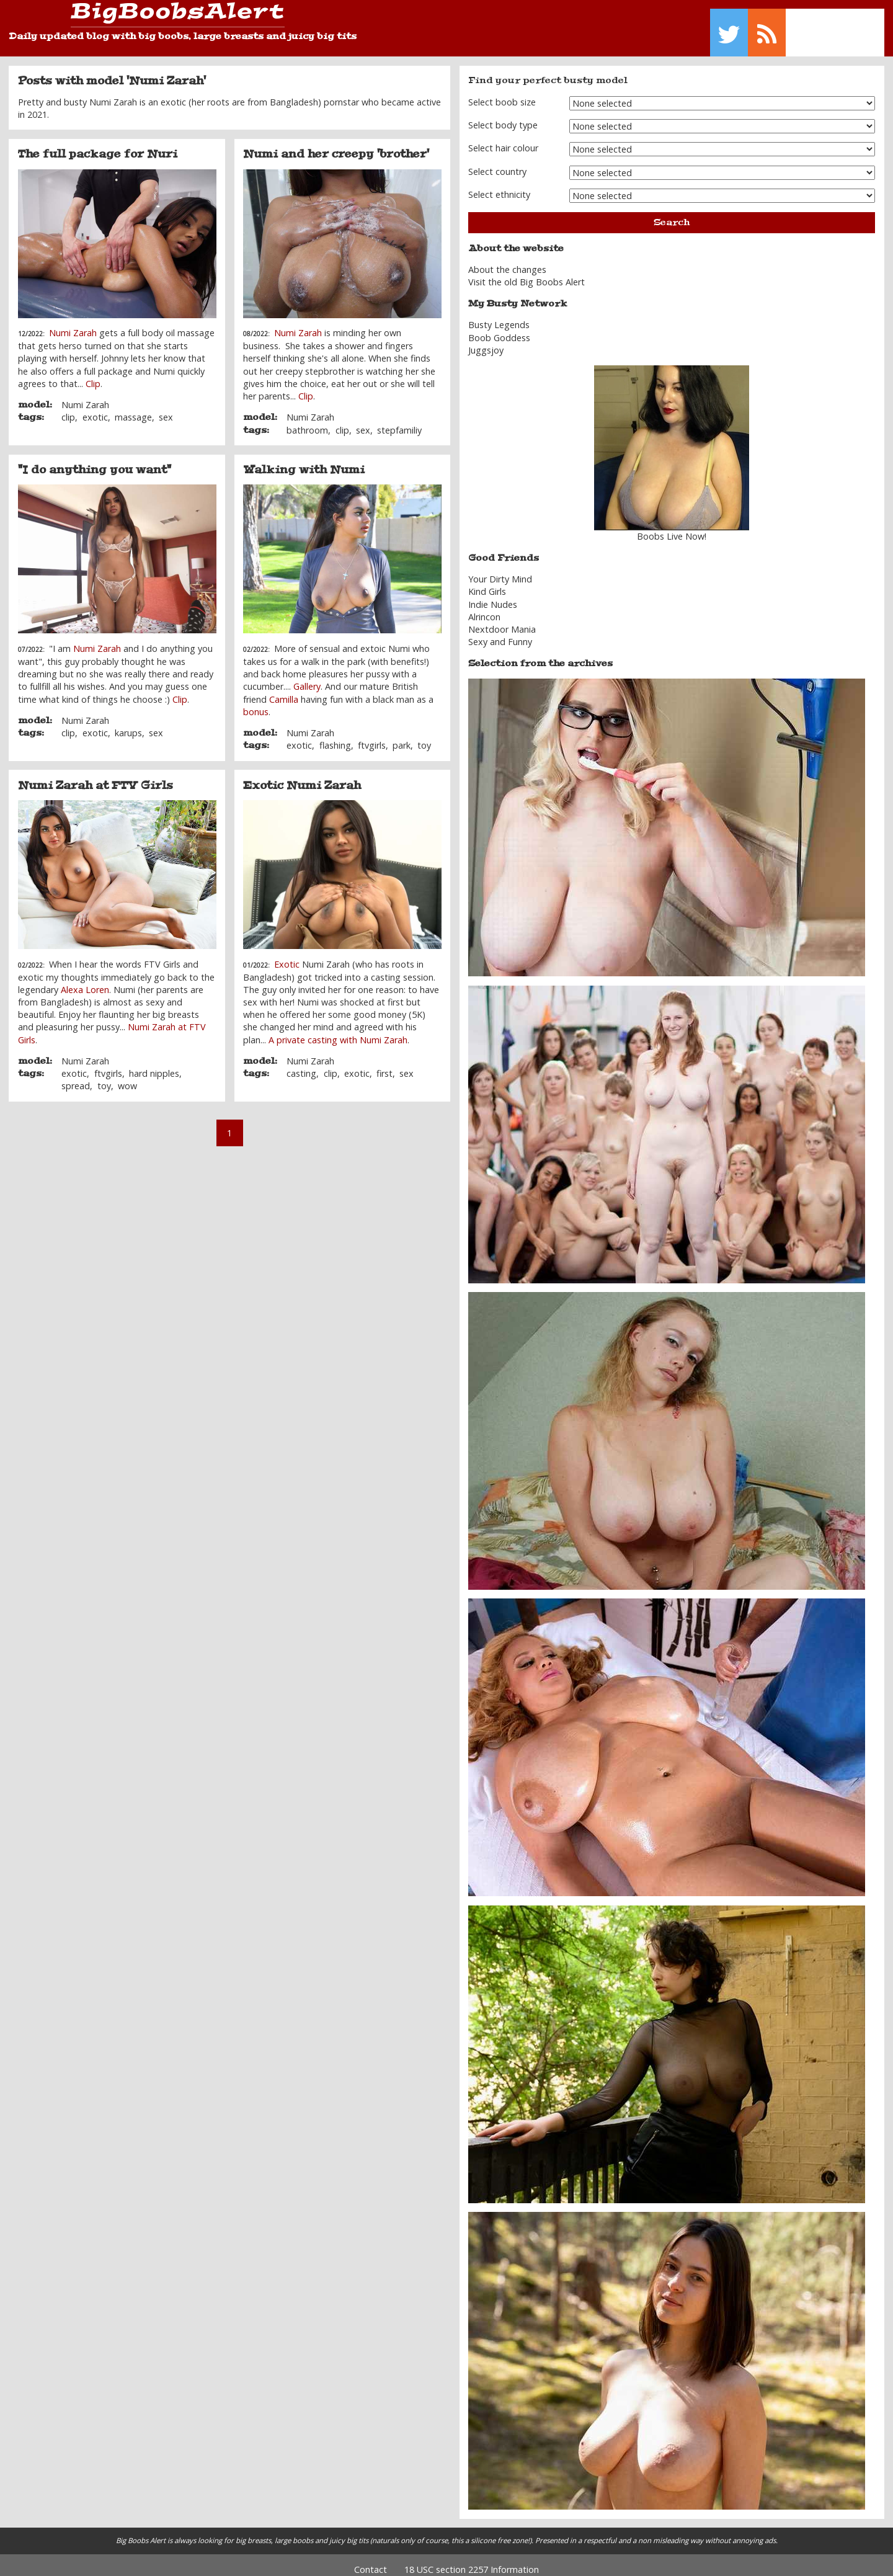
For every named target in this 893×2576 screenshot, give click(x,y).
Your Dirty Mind (500, 570)
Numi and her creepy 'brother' (336, 145)
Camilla (283, 690)
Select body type (503, 116)
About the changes (507, 261)
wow (127, 1077)
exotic (95, 408)
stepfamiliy (399, 421)
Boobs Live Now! (671, 527)
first (384, 1065)
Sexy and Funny (500, 633)
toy (424, 736)
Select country (497, 162)
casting (301, 1065)
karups (128, 724)
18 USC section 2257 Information (471, 2560)
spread (75, 1077)
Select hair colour (503, 139)
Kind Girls (487, 583)
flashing (335, 736)
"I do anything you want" (94, 461)
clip (68, 408)
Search (672, 213)
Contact (370, 2560)
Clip (93, 374)
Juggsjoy (486, 341)
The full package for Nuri (97, 145)
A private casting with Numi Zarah (338, 1030)
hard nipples (154, 1065)
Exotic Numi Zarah (302, 776)
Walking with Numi (304, 461)
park (402, 736)
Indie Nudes (492, 595)
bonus (256, 702)
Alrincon (484, 607)
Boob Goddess (499, 328)
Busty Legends (499, 316)
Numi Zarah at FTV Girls (95, 776)
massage (133, 408)
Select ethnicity (499, 186)
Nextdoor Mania (502, 620)
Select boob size (502, 93)
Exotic (287, 955)
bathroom (307, 421)
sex (166, 408)
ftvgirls (372, 736)
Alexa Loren (85, 981)
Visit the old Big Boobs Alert (526, 273)
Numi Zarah (73, 324)
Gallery (307, 678)
